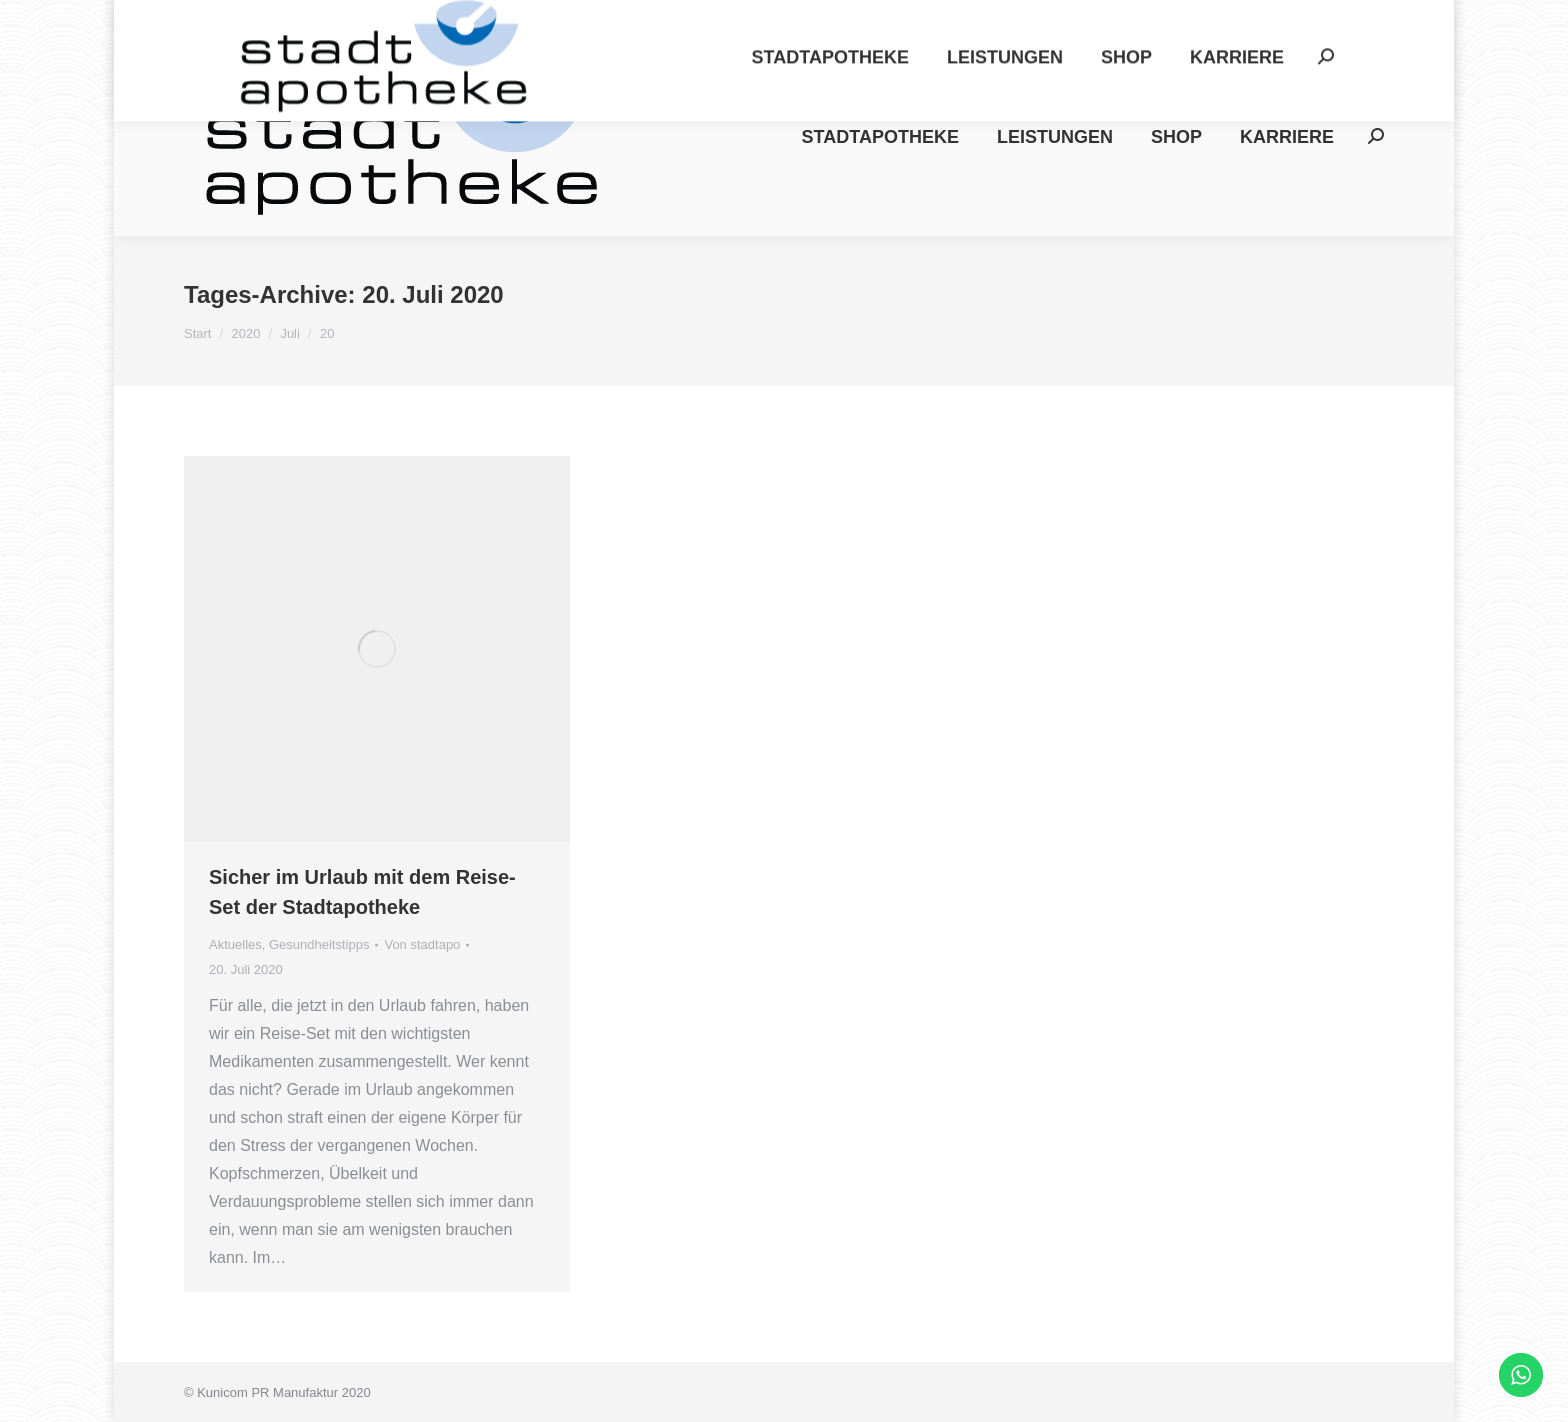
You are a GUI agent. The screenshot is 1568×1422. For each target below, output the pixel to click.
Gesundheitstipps (319, 944)
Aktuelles (235, 944)
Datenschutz (1213, 18)
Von (422, 944)
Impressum (1103, 18)
